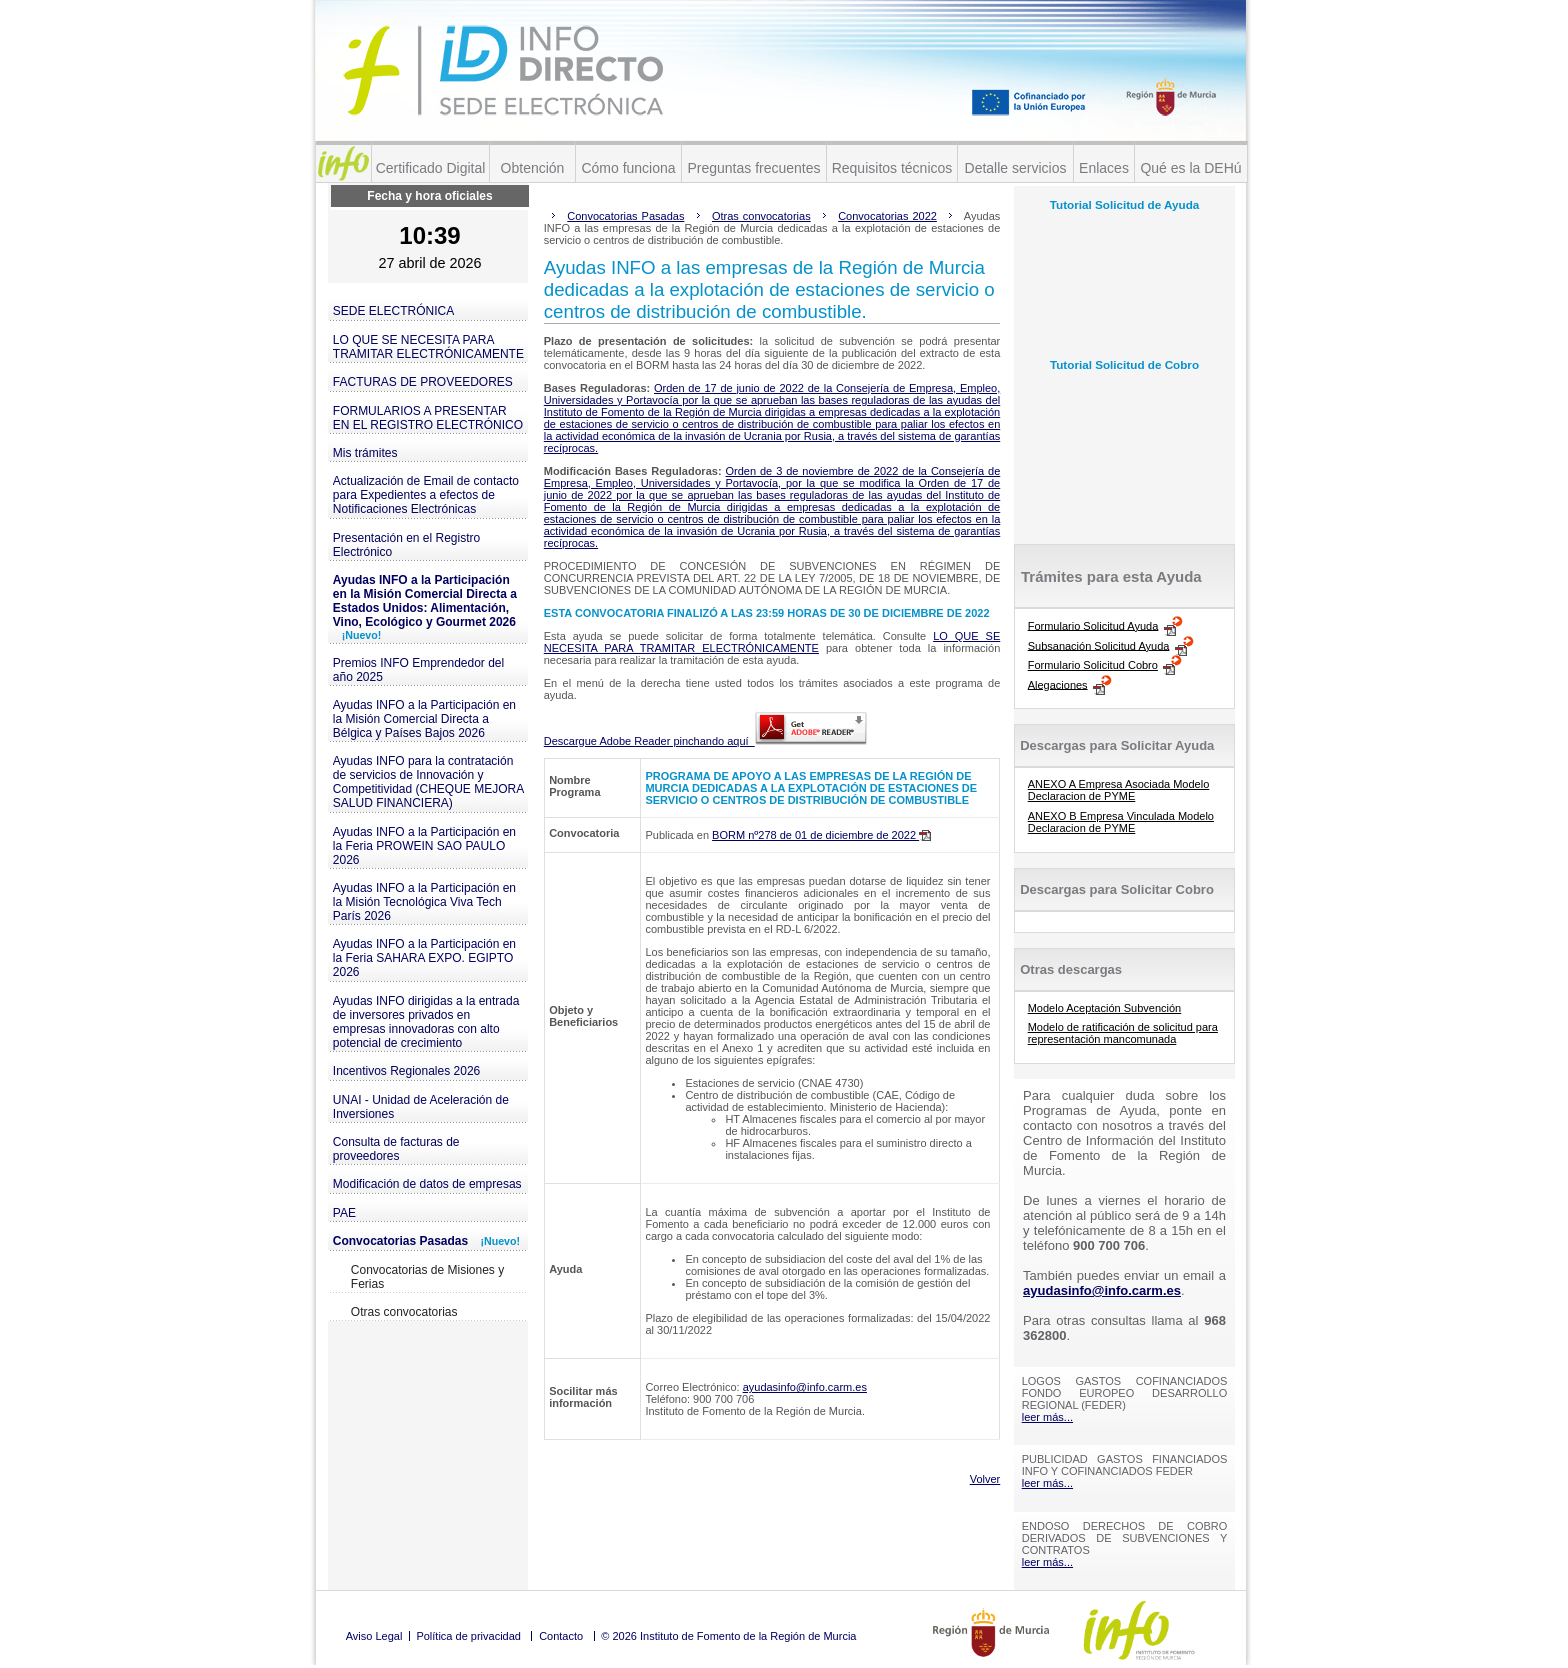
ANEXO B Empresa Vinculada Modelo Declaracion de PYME (1121, 822)
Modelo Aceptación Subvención (1105, 1008)
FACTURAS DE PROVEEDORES (423, 382)
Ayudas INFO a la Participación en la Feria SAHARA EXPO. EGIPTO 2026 (424, 958)
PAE (344, 1213)
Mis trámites (365, 453)
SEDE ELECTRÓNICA (393, 311)
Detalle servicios (1016, 168)
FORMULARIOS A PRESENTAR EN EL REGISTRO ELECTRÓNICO (428, 418)
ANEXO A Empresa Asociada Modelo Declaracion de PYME (1119, 790)
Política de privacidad (468, 1636)
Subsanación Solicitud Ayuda (1099, 645)
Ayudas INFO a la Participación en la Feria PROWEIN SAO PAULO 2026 (424, 846)
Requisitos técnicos (892, 168)
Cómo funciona (628, 168)
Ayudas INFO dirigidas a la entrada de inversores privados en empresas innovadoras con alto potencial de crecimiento (426, 1022)
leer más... (1047, 1417)
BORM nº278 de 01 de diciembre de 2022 (821, 835)
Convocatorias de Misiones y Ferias (427, 1277)
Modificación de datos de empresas (427, 1184)
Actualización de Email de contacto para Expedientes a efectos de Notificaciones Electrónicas (426, 495)
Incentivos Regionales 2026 (406, 1071)
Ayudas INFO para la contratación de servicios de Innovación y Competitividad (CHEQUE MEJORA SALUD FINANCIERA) (428, 782)
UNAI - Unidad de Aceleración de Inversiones (421, 1107)
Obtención (533, 168)
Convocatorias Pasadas (426, 1241)
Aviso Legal (374, 1636)
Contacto (561, 1636)
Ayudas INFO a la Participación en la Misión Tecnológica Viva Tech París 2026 (424, 902)
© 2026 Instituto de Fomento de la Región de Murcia (728, 1636)
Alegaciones (1058, 684)
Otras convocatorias (404, 1312)
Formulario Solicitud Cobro (1093, 665)
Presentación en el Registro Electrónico (406, 545)
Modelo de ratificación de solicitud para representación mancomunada (1123, 1033)
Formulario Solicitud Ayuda (1093, 625)
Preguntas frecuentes (753, 168)
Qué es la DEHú (1190, 168)
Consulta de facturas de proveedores (396, 1149)
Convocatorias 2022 (887, 216)
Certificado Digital (431, 168)
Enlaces (1104, 168)
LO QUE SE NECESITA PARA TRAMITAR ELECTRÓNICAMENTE (428, 347)
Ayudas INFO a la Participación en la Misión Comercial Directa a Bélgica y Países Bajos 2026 (424, 719)
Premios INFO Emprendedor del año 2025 (418, 670)
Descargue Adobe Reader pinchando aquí (705, 741)
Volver (985, 1479)
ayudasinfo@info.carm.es (805, 1387)
